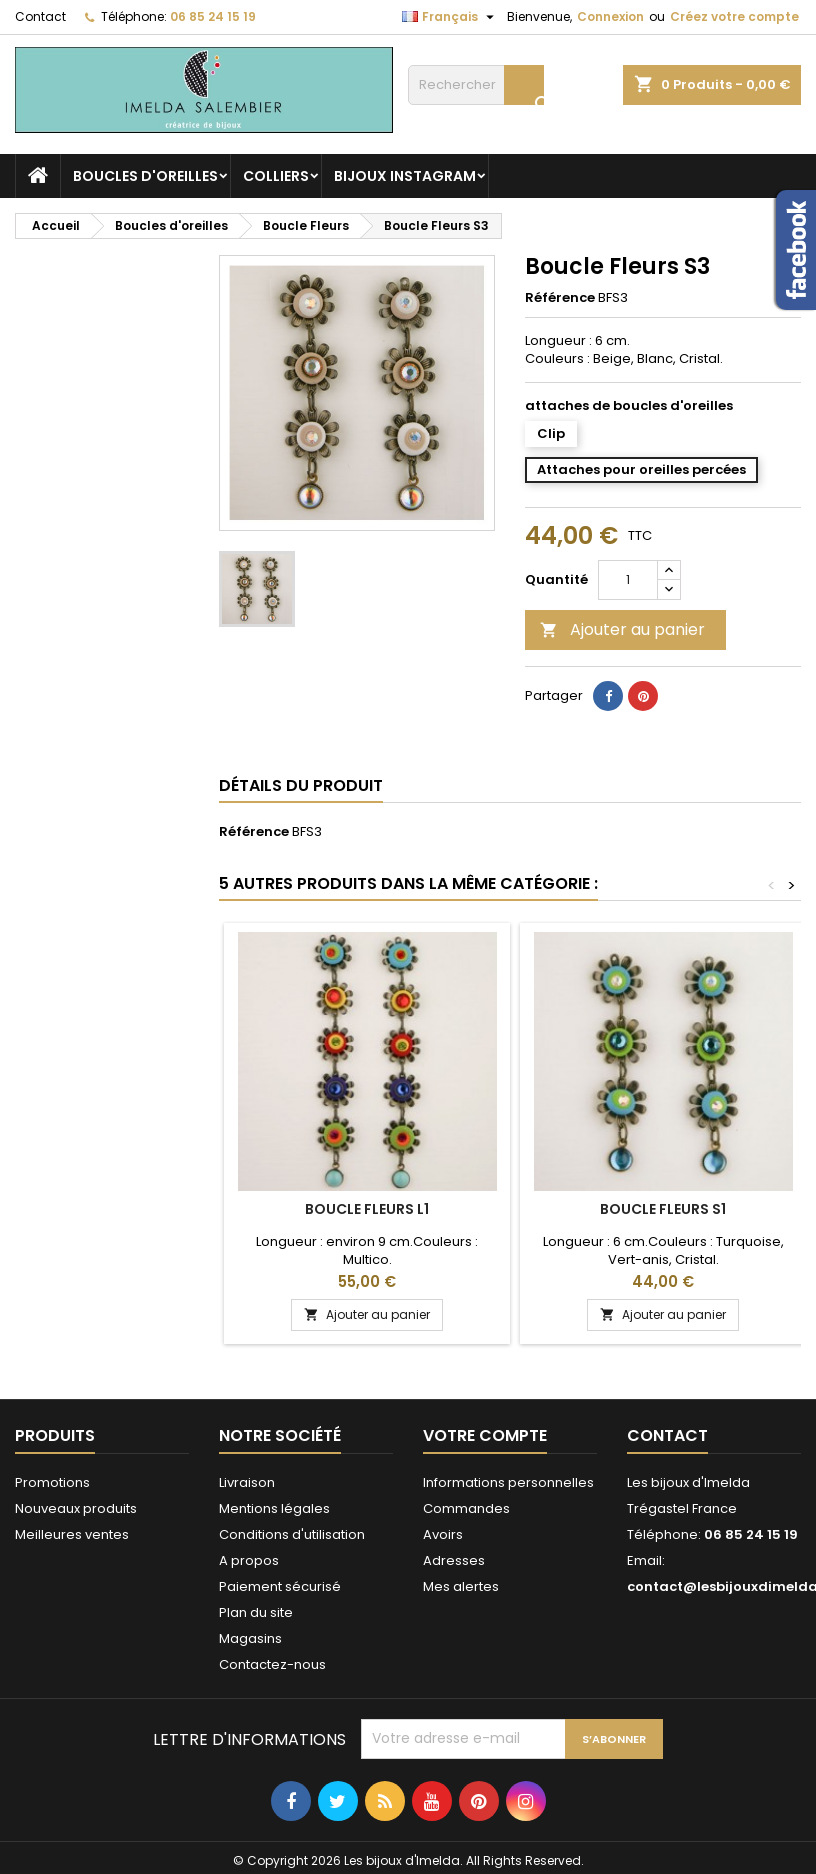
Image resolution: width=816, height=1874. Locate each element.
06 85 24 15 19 (213, 16)
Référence (560, 298)
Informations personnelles (508, 1482)
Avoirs (443, 1534)
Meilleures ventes (72, 1534)
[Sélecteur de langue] (450, 17)
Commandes (466, 1508)
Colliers (276, 176)
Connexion (610, 16)
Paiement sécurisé (280, 1586)
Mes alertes (461, 1586)
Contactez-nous (272, 1664)
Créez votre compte (734, 16)
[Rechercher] (476, 85)
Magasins (250, 1638)
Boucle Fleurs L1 (367, 1209)
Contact (40, 16)
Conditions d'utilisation (292, 1534)
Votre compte (485, 1435)
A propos (249, 1560)
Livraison (247, 1482)
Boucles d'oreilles (145, 176)
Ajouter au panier (622, 629)
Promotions (52, 1482)
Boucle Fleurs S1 (663, 1209)
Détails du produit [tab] (301, 785)
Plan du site (256, 1612)
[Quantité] (628, 580)
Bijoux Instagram (405, 176)
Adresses (454, 1560)
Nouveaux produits (76, 1508)
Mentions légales (274, 1508)
